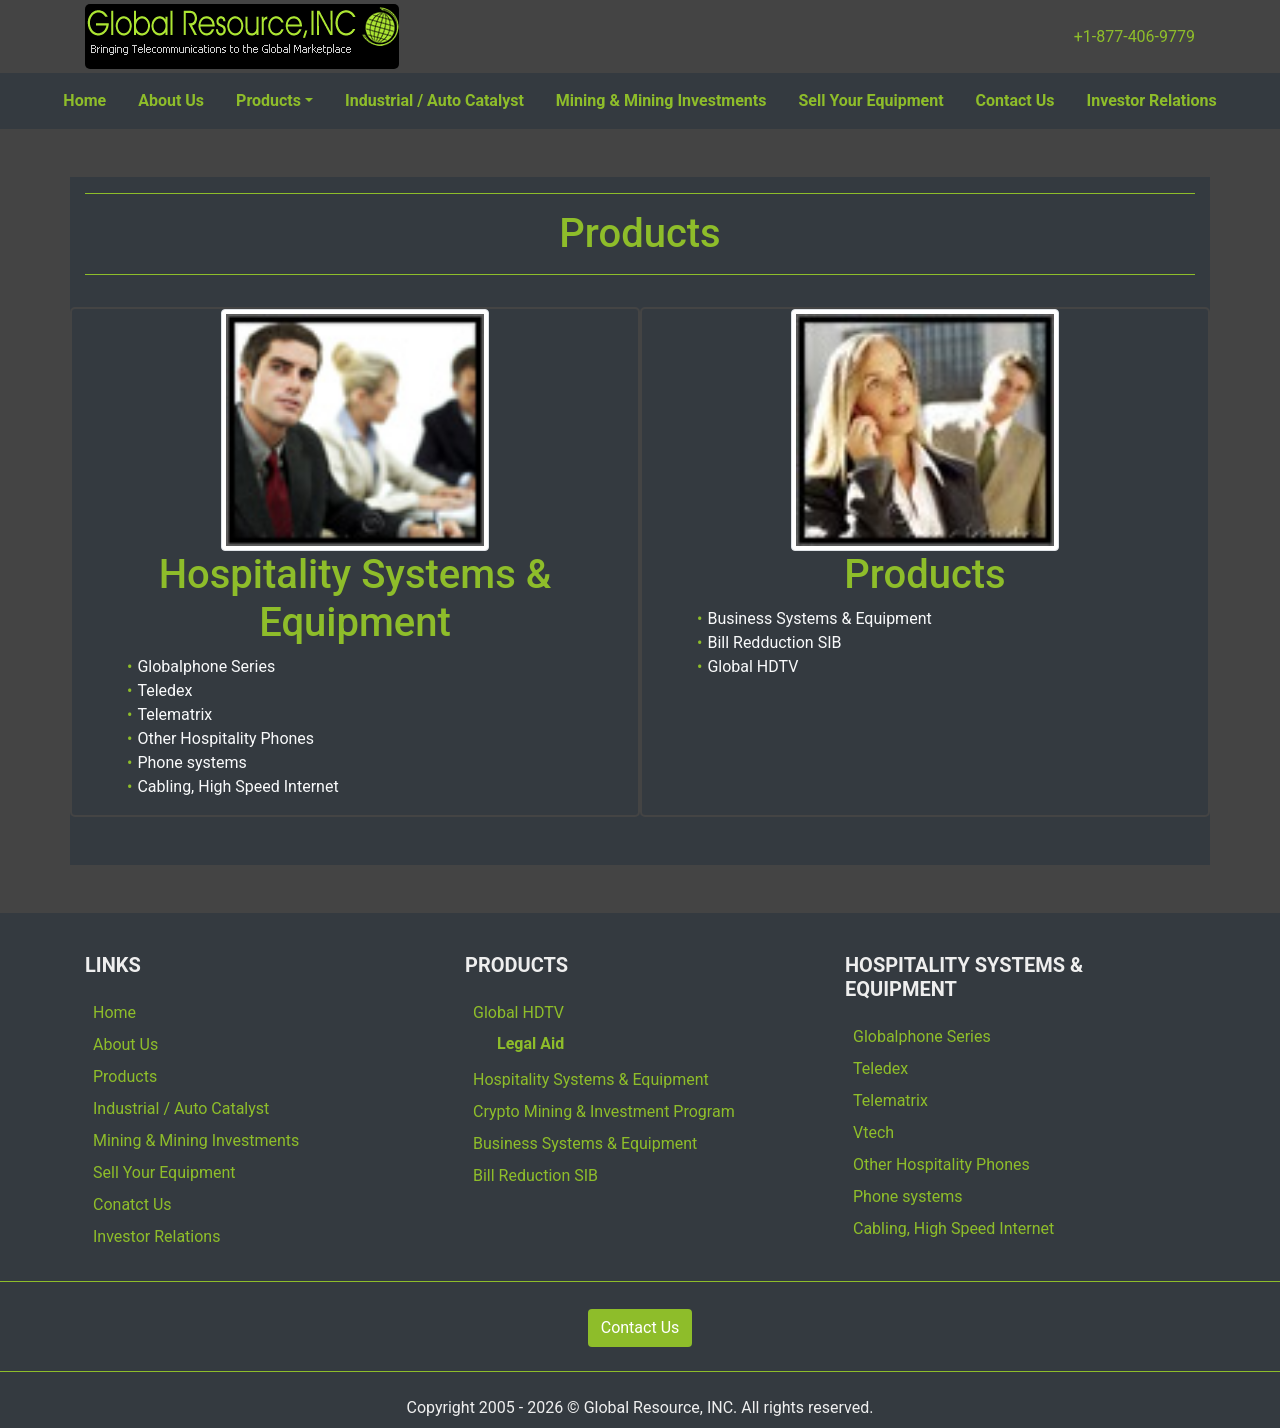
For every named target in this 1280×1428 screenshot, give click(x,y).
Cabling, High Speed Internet (237, 786)
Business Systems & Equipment (819, 618)
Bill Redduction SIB (774, 642)
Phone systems (191, 762)
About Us (171, 100)
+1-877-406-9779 (1134, 36)
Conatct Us (132, 1204)
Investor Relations (1152, 100)
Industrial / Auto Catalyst (434, 100)
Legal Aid (530, 1043)
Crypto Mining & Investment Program (604, 1111)
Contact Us (1015, 100)
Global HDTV (752, 666)
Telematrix (174, 714)
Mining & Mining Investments (661, 100)
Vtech (873, 1132)
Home (84, 100)
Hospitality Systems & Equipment (591, 1079)
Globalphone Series (206, 666)
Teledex (164, 690)
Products (268, 100)
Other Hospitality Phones (225, 738)
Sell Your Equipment (870, 100)
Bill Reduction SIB (535, 1175)
